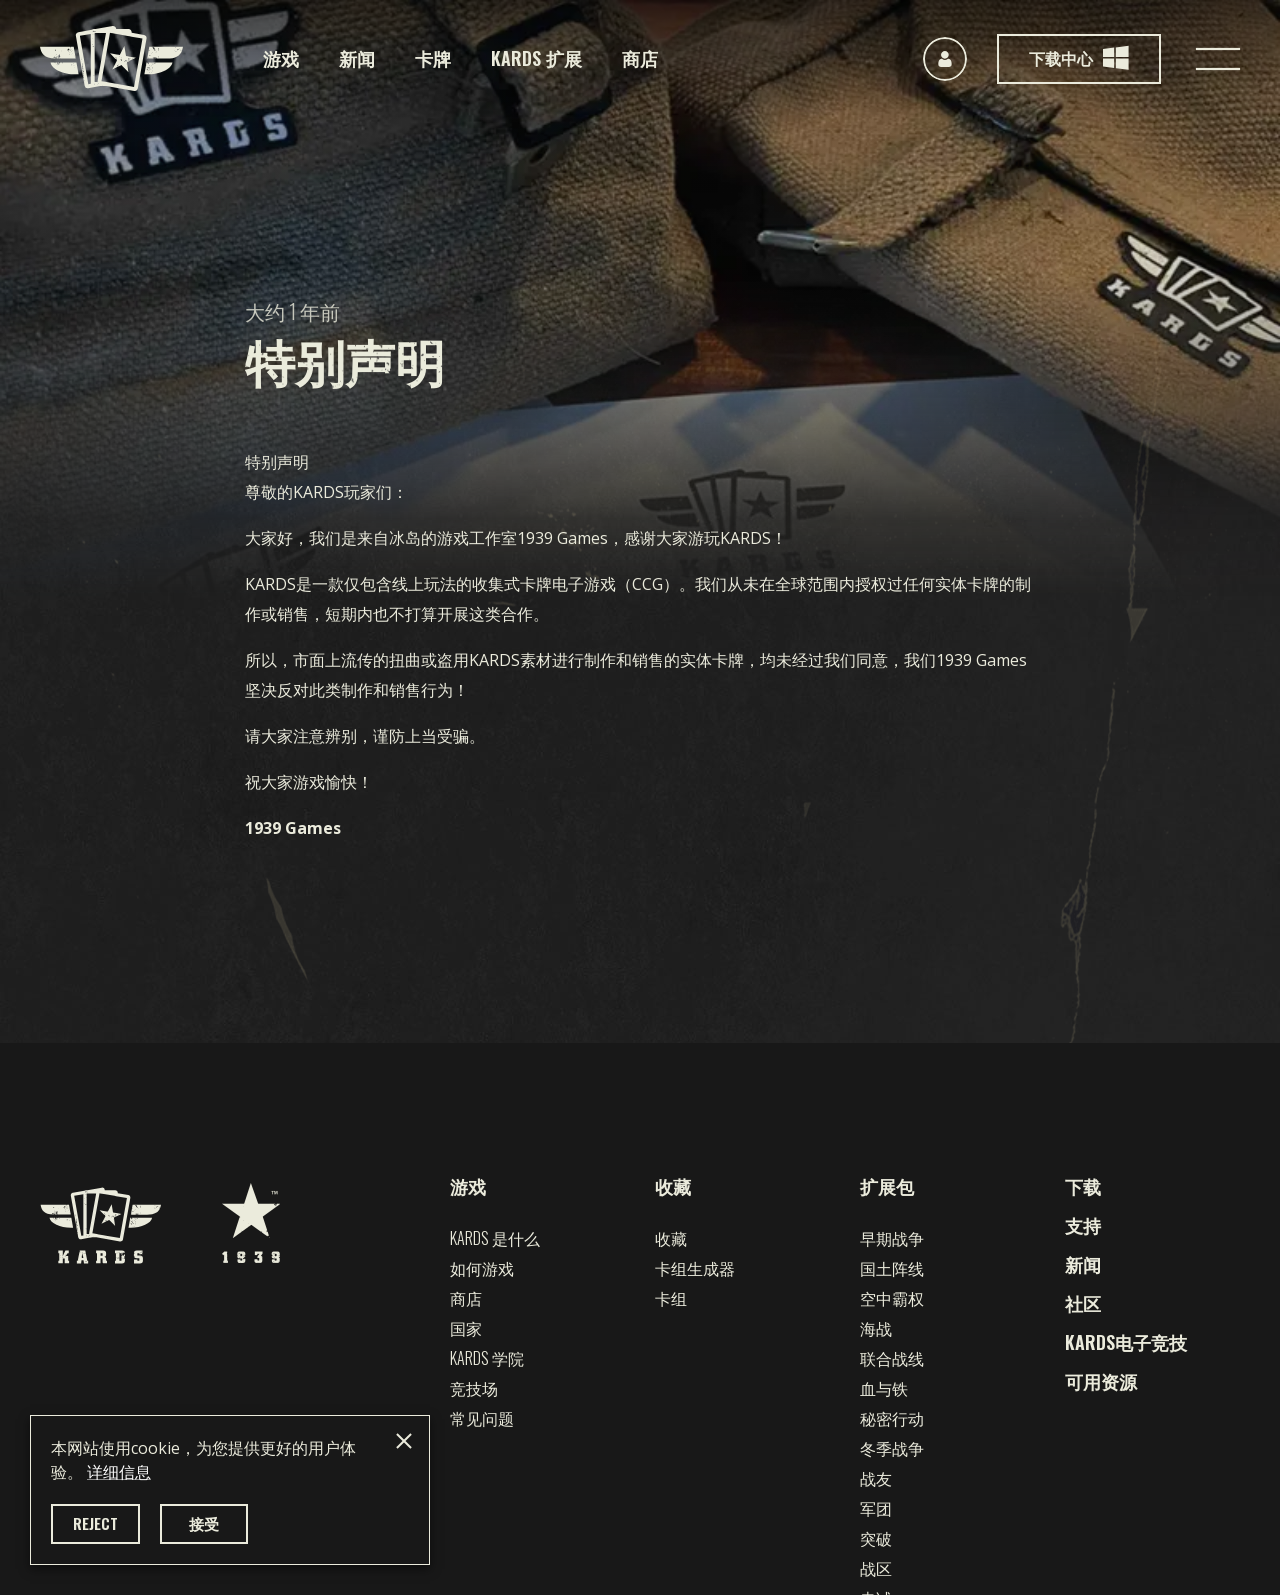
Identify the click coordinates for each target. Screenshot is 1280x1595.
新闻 (357, 58)
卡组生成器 (695, 1268)
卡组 (671, 1298)
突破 (876, 1538)
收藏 (673, 1186)
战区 (876, 1568)
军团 (876, 1508)
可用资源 (1101, 1381)
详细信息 (119, 1472)
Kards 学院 (487, 1358)
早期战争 (892, 1238)
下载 (1083, 1186)
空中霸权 (892, 1298)
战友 (876, 1478)
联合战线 (892, 1358)
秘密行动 (892, 1418)
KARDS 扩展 (536, 58)
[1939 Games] (251, 1213)
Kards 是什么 (495, 1238)
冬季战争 (892, 1448)
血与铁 (884, 1388)
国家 (466, 1328)
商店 (640, 58)
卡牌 (433, 58)
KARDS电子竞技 (1126, 1342)
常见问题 (482, 1418)
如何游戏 (482, 1268)
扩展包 (887, 1186)
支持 (1083, 1225)
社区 (1083, 1303)
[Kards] (111, 58)
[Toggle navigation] (1218, 59)
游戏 (281, 58)
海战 (876, 1328)
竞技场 (474, 1388)
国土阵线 (892, 1268)
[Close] (404, 1441)
